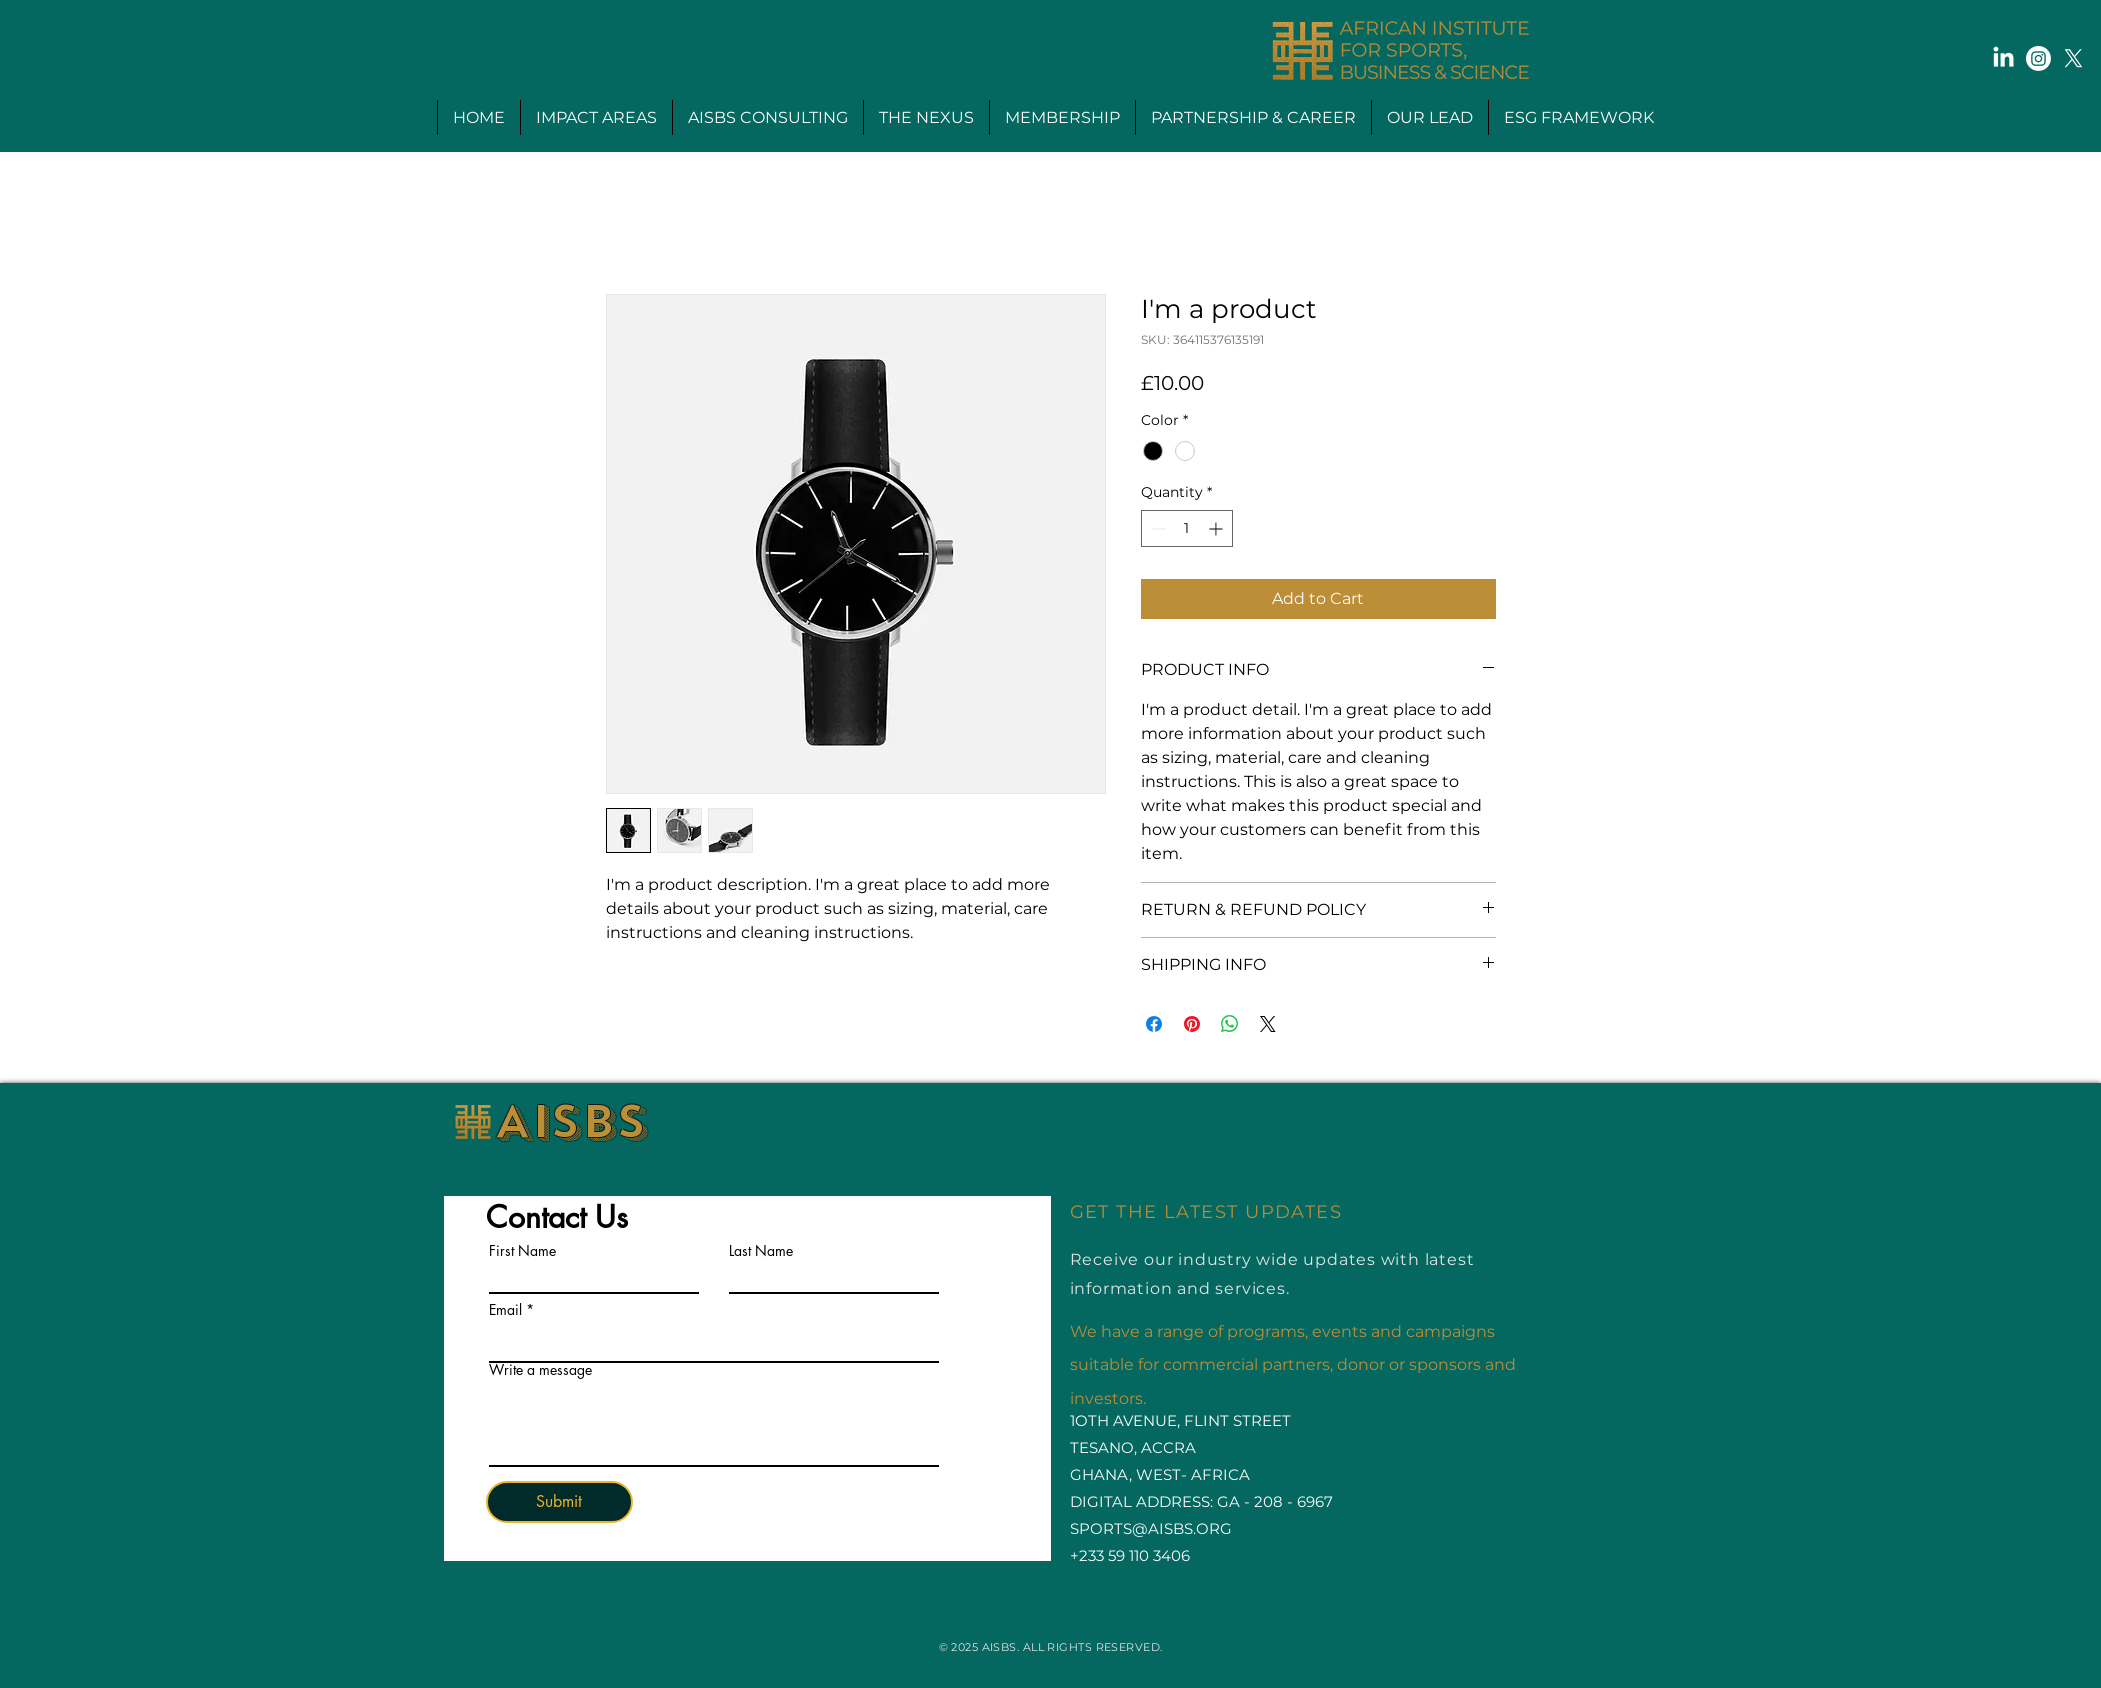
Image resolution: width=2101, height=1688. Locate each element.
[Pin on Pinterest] (1192, 1024)
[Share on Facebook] (1154, 1024)
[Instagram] (2038, 58)
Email (505, 1310)
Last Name (761, 1251)
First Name (522, 1251)
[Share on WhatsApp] (1230, 1024)
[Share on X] (1268, 1024)
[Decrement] (1156, 528)
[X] (2073, 58)
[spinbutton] (1187, 528)
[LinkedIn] (2003, 58)
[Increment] (1217, 528)
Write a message (540, 1370)
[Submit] (559, 1502)
